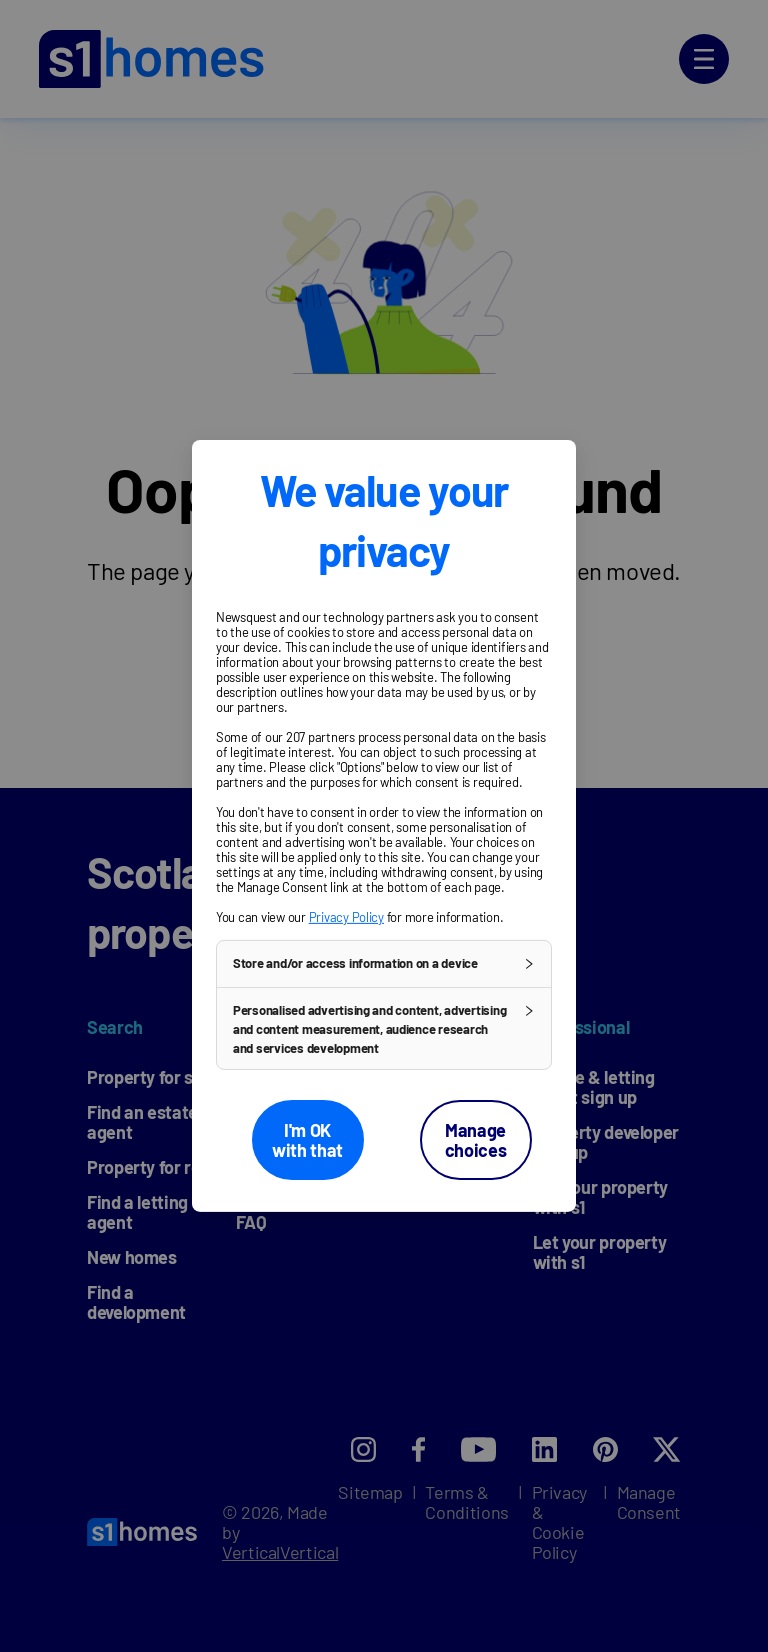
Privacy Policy (346, 917)
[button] (384, 964)
